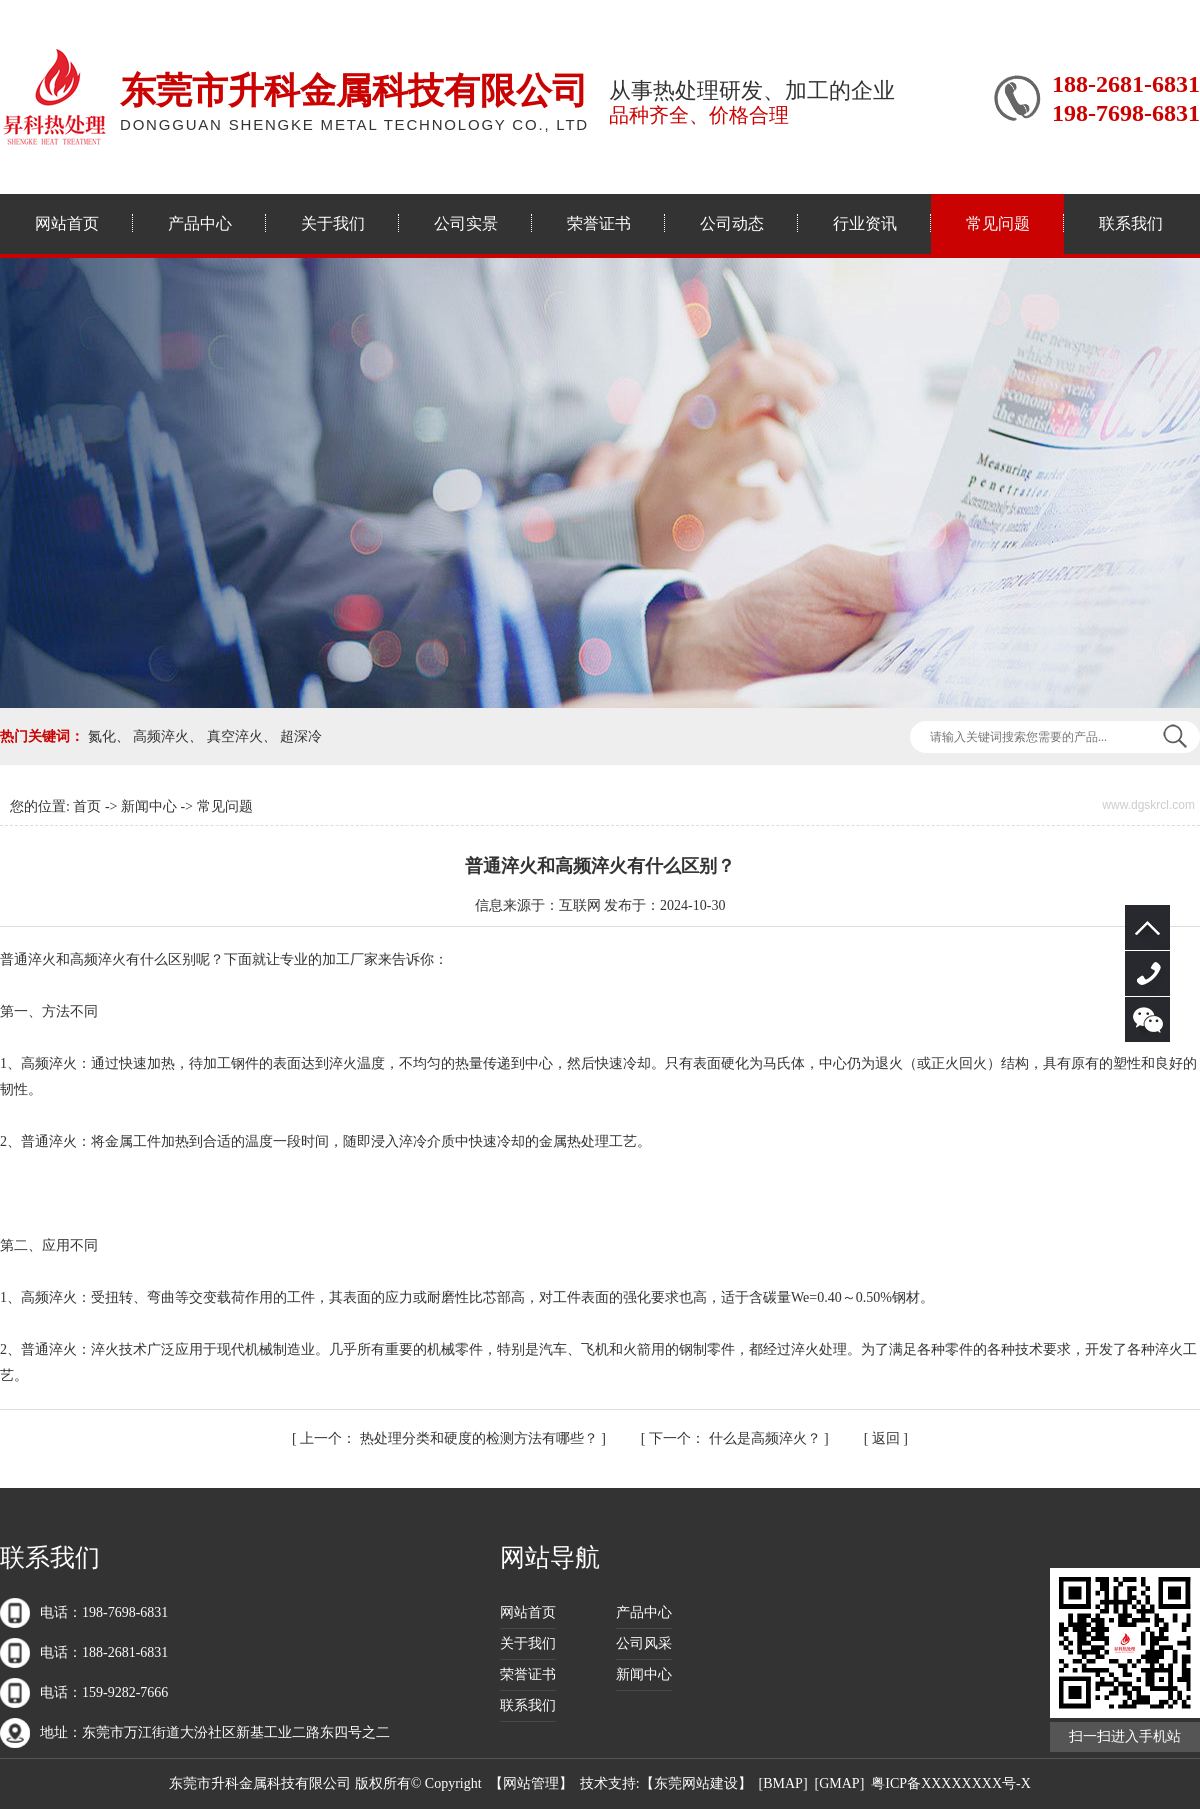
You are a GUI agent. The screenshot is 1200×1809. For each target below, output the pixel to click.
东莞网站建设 (696, 1783)
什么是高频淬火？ (736, 1438)
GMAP (839, 1783)
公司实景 (466, 223)
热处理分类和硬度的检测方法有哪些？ (450, 1438)
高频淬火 (161, 736)
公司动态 (732, 223)
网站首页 (67, 223)
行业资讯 (865, 223)
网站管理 (531, 1783)
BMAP (783, 1783)
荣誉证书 (599, 223)
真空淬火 (235, 736)
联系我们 (1131, 223)
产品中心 (200, 223)
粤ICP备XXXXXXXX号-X (950, 1783)
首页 (87, 806)
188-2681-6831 (1147, 973)
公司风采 (644, 1643)
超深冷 (301, 736)
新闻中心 (149, 806)
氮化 (102, 736)
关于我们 (333, 223)
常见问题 (998, 223)
